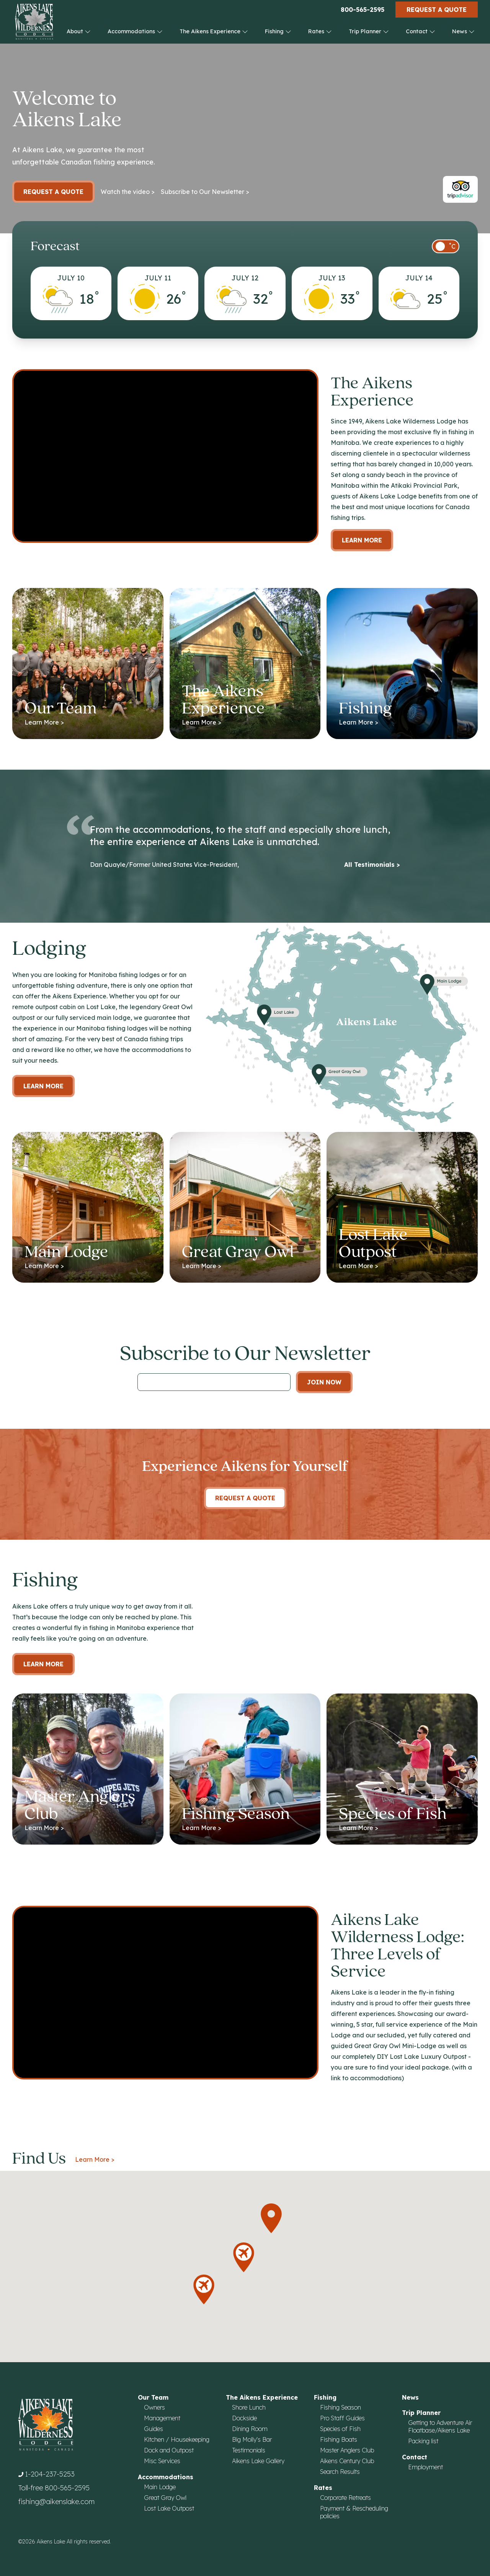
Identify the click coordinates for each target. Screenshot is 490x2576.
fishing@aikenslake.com (56, 2501)
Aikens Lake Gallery (258, 2461)
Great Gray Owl (165, 2497)
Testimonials (248, 2450)
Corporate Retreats (345, 2497)
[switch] (445, 246)
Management (162, 2418)
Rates (320, 31)
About (79, 31)
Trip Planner (369, 31)
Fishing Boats (338, 2439)
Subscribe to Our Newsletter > (205, 191)
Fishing (278, 31)
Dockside (244, 2418)
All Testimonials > (372, 864)
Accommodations (135, 31)
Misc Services (162, 2461)
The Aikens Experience (214, 31)
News (463, 31)
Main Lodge (160, 2487)
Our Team (153, 2397)
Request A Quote (245, 1498)
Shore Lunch (249, 2407)
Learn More (362, 540)
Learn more (43, 1086)
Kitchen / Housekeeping (176, 2439)
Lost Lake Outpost (169, 2508)
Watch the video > (128, 191)
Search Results (340, 2471)
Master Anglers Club (347, 2450)
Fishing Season (340, 2407)
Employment (425, 2467)
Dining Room (250, 2429)
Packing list (423, 2441)
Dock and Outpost (169, 2450)
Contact (420, 31)
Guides (153, 2429)
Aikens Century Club (347, 2461)
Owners (154, 2407)
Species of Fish (340, 2429)
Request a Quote (437, 9)
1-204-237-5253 (50, 2474)
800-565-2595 (362, 9)
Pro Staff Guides (342, 2418)
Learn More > (94, 2159)
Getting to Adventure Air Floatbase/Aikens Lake (440, 2426)
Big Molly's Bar (252, 2439)
